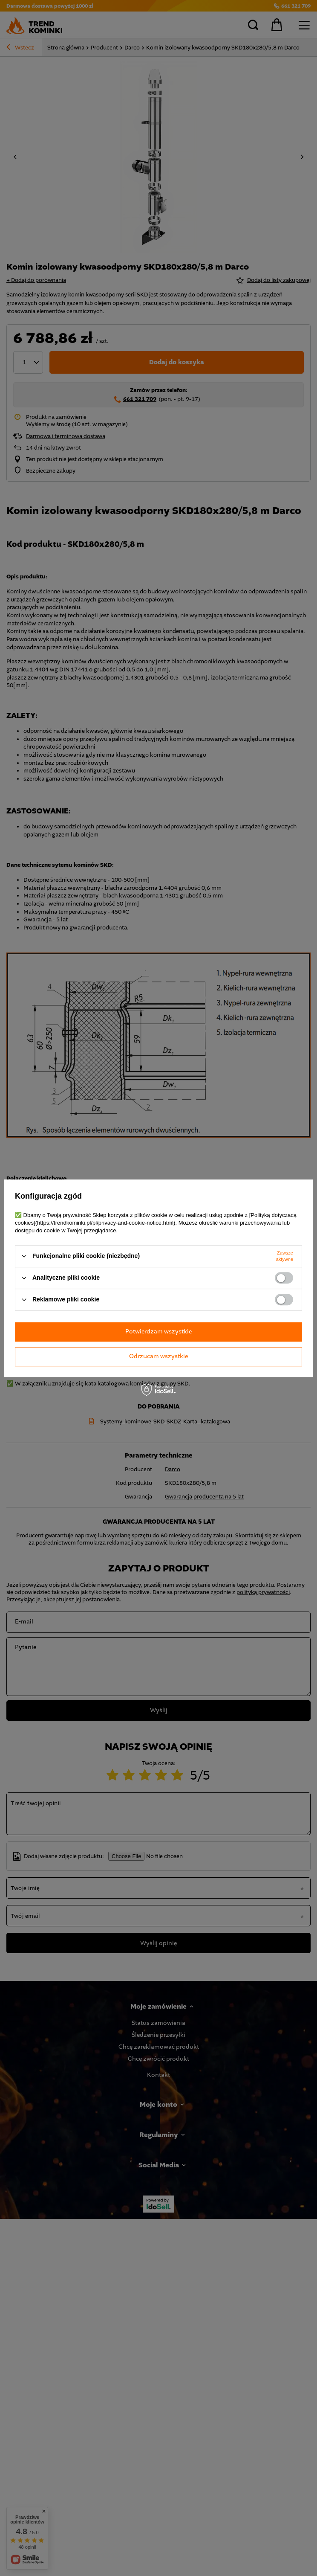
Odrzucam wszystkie (158, 1356)
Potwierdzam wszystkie (158, 1331)
